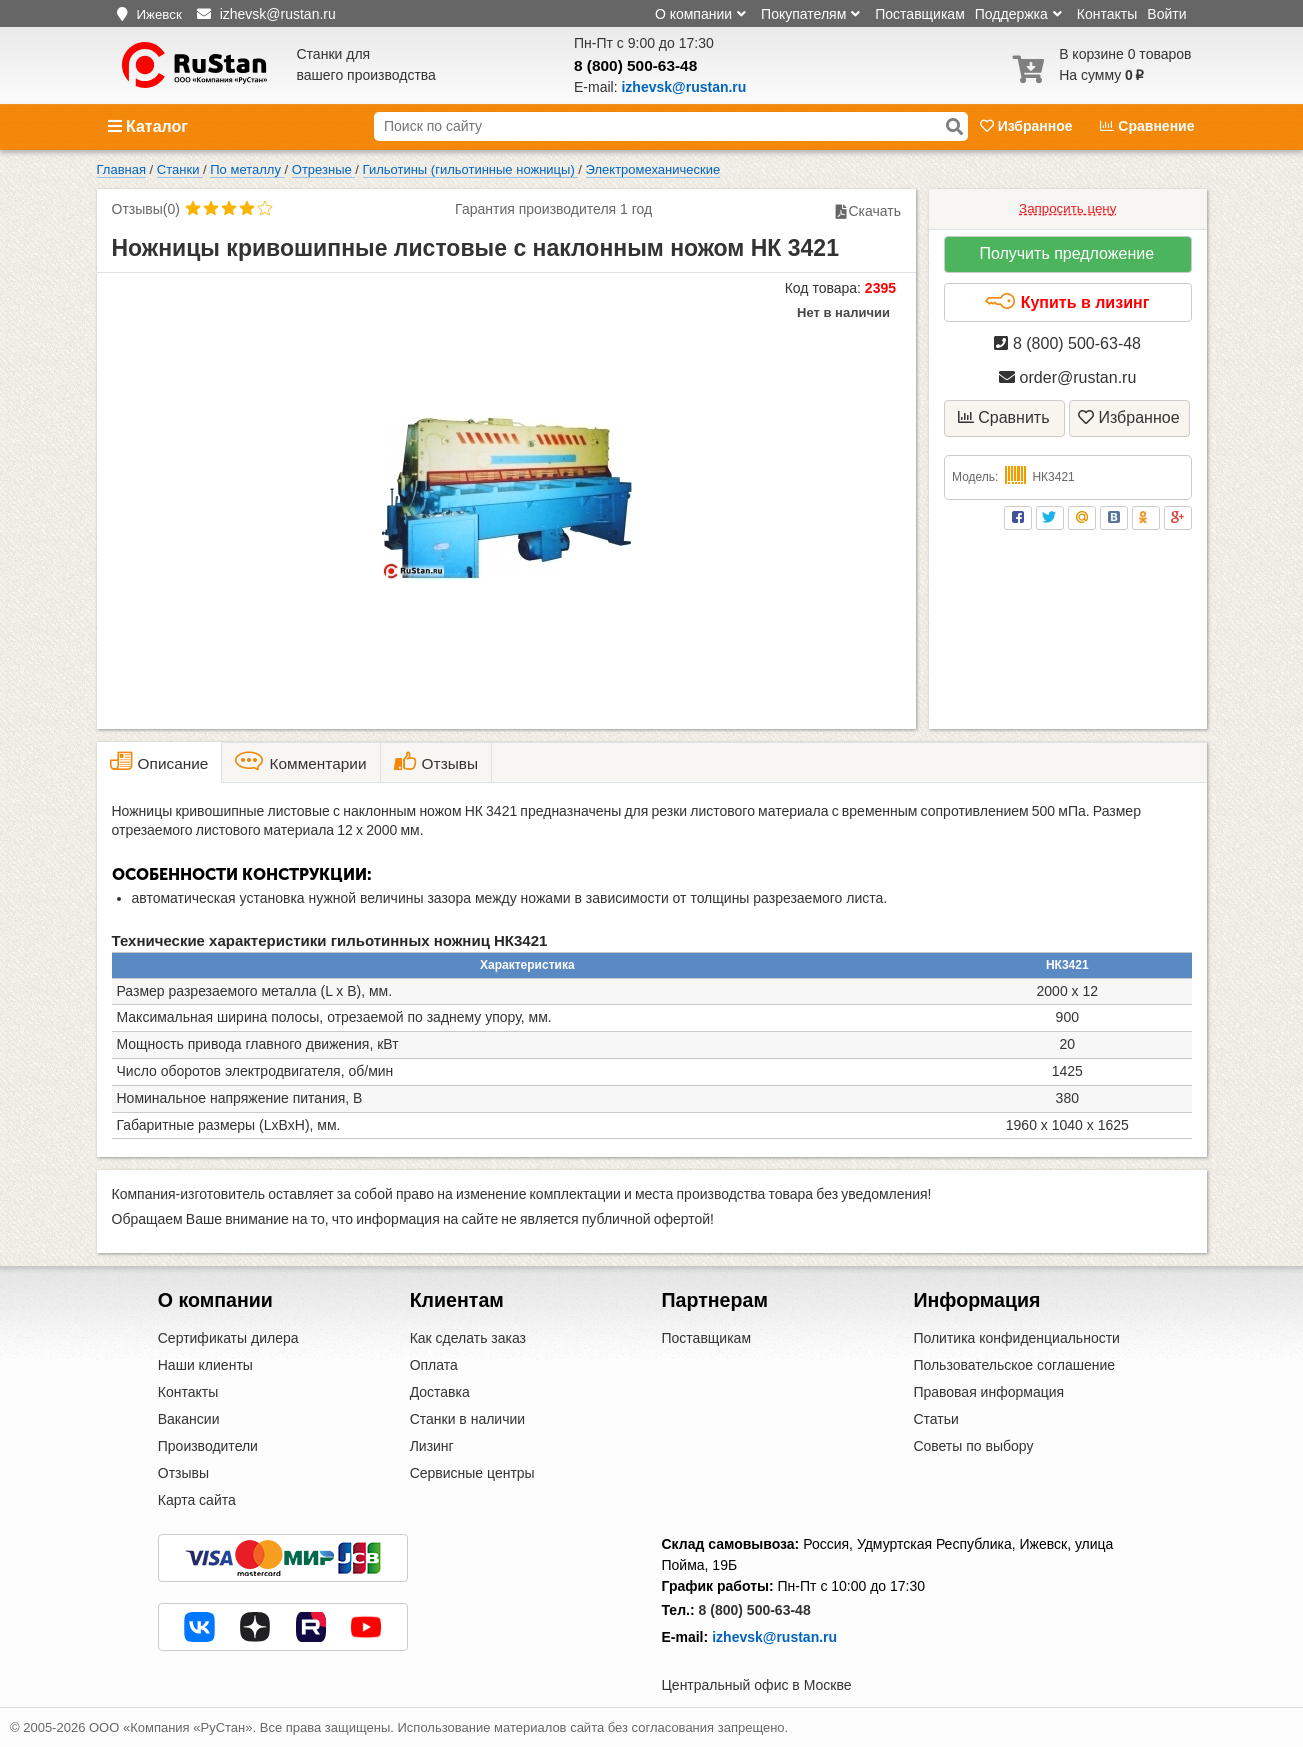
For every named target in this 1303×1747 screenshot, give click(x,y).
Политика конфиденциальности (1016, 1338)
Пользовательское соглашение (1014, 1365)
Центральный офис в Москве (757, 1685)
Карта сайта (197, 1500)
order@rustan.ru (1067, 377)
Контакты (1107, 14)
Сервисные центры (472, 1473)
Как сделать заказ (468, 1338)
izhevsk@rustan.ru (774, 1637)
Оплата (434, 1365)
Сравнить (1004, 417)
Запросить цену (1067, 208)
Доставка (440, 1392)
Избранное (1028, 126)
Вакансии (189, 1419)
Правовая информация (988, 1392)
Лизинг (432, 1446)
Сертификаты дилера (228, 1338)
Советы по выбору (973, 1446)
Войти (1166, 14)
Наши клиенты (205, 1365)
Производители (208, 1446)
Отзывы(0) (146, 209)
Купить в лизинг (1066, 302)
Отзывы (183, 1473)
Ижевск (158, 14)
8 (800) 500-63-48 (635, 65)
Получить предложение (1066, 253)
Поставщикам (920, 14)
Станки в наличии (468, 1419)
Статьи (935, 1419)
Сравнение (1147, 126)
